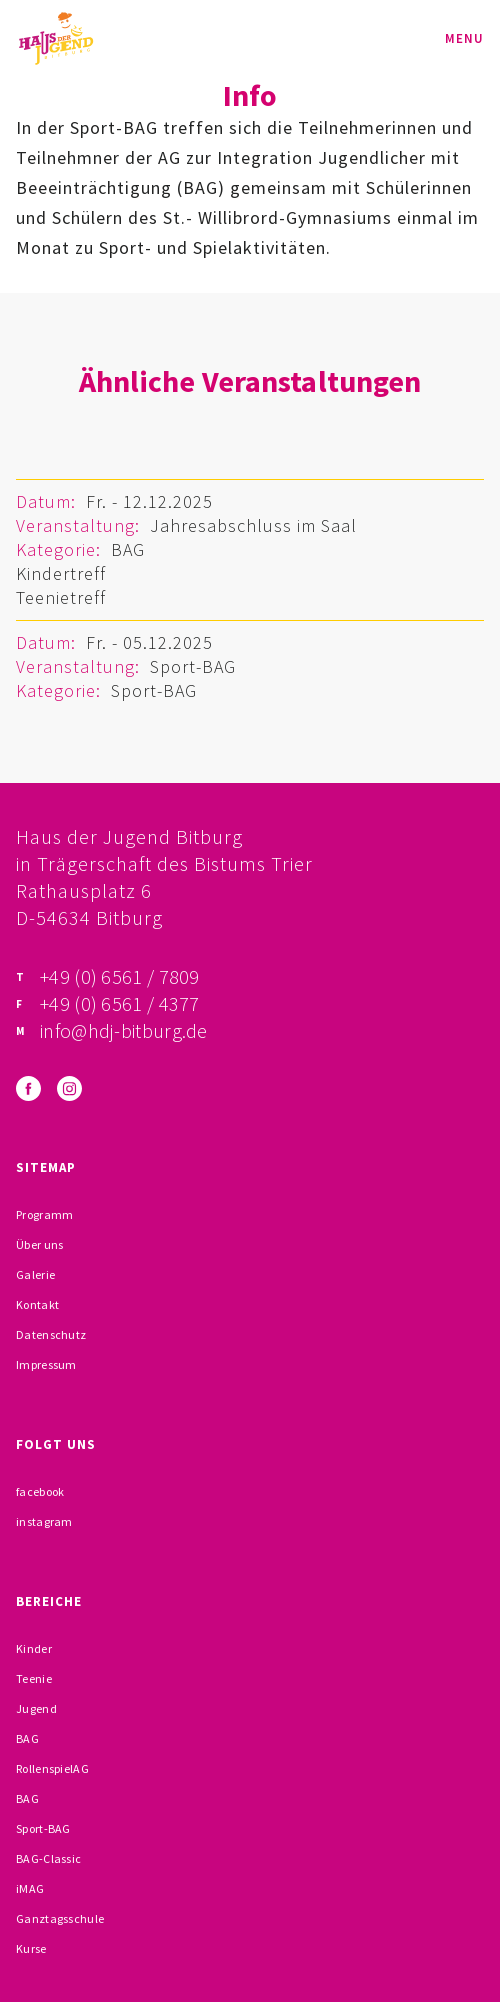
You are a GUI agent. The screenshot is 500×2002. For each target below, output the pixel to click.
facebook (40, 1491)
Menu (464, 38)
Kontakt (37, 1304)
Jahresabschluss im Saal (253, 525)
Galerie (35, 1274)
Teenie (34, 1678)
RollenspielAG (52, 1768)
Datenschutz (51, 1334)
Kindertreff (61, 573)
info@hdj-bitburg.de (124, 1030)
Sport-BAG (193, 666)
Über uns (39, 1244)
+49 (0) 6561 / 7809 (120, 976)
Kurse (31, 1948)
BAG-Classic (48, 1858)
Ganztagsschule (60, 1918)
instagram (44, 1521)
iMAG (30, 1888)
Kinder (34, 1648)
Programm (44, 1214)
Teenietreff (61, 597)
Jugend (36, 1708)
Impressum (46, 1364)
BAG (128, 549)
